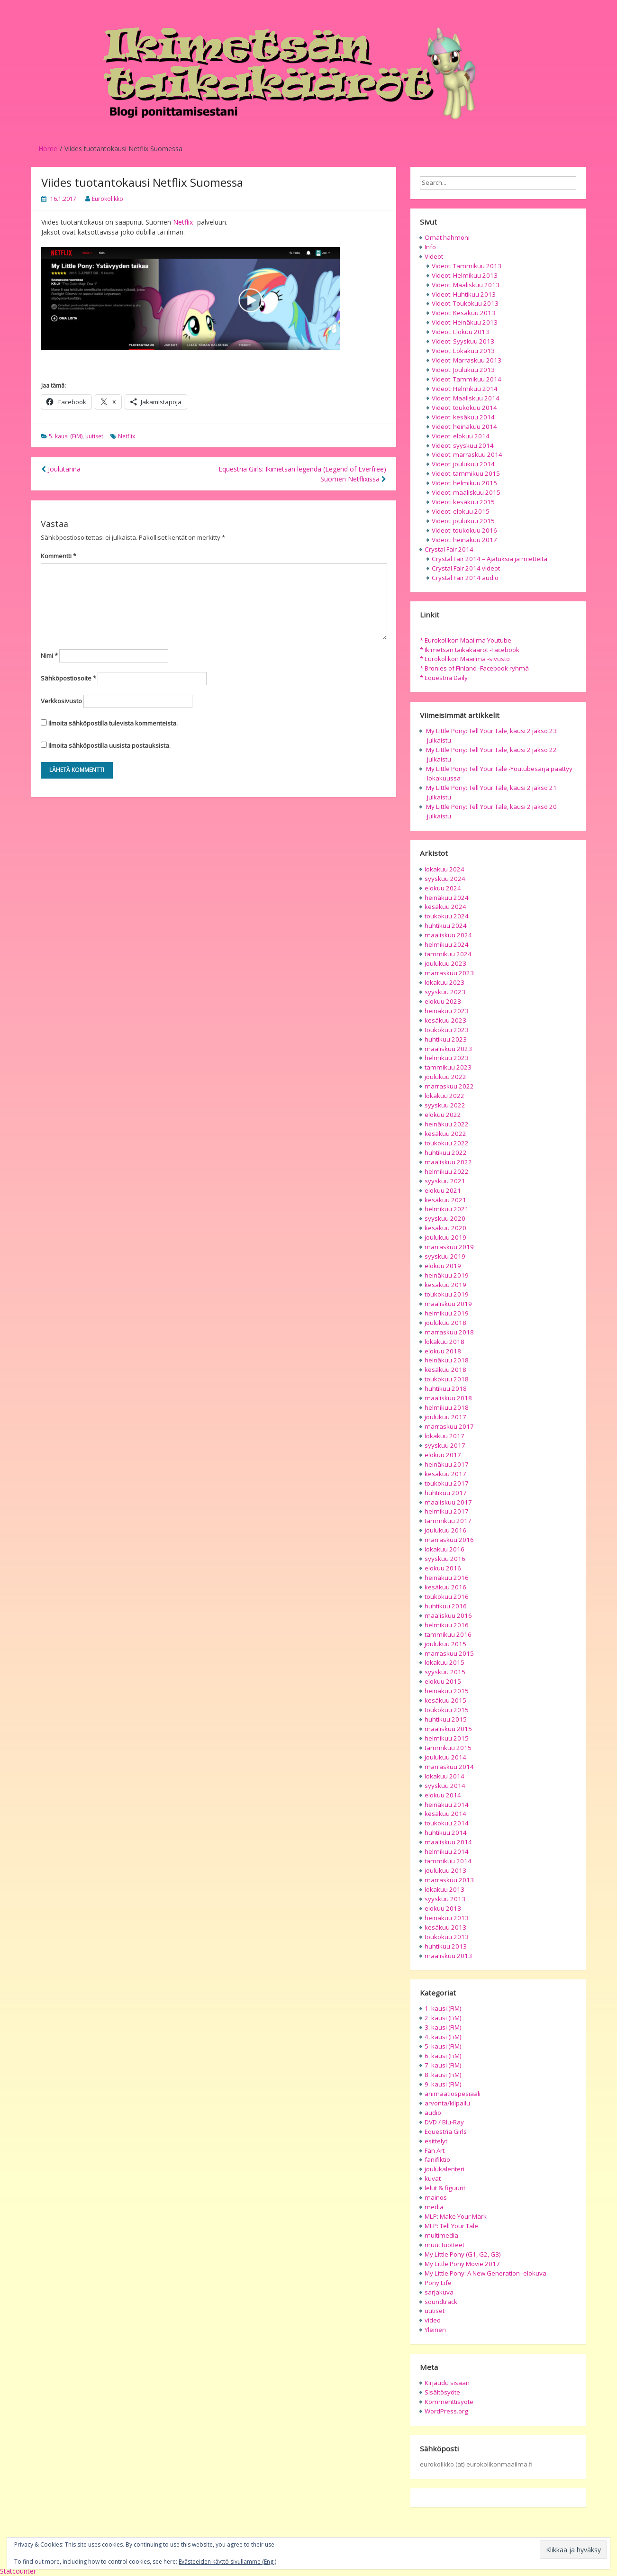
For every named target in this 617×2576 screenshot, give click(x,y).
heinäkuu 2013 (447, 1918)
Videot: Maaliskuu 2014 (465, 398)
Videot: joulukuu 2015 (463, 521)
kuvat (433, 2178)
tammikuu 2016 (448, 1634)
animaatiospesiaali (453, 2093)
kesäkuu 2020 (445, 1228)
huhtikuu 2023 (446, 1039)
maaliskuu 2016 (448, 1615)
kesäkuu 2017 (445, 1473)
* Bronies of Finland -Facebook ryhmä (474, 668)
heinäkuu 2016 (447, 1577)
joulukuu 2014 (445, 1757)
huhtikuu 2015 (446, 1719)
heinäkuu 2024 (447, 897)
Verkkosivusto (61, 701)
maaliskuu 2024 (448, 935)
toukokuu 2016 (447, 1596)
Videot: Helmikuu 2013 (465, 275)
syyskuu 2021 (445, 1181)
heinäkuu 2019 (447, 1275)
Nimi (49, 655)
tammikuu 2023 (448, 1067)
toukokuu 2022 (447, 1143)
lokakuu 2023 (444, 982)
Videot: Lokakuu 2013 (463, 350)
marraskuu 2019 (449, 1247)
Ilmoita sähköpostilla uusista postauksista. (109, 745)
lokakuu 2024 (444, 869)
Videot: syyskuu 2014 (463, 445)
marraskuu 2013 (449, 1880)
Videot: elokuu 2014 (461, 436)
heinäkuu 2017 (447, 1464)
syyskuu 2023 (445, 992)
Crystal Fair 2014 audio (465, 577)
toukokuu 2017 (447, 1483)
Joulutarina (61, 468)
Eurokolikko (107, 199)
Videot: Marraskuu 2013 (466, 360)
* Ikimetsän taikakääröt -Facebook (469, 649)
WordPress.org (446, 2411)
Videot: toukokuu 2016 (464, 530)
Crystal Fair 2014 (449, 549)
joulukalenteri (444, 2169)
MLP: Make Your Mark (456, 2216)
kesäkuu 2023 (445, 1020)
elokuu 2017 (443, 1455)
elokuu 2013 (443, 1908)
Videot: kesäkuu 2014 (463, 417)
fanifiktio (437, 2159)
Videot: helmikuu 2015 (464, 483)
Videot (434, 256)
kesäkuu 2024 (445, 906)
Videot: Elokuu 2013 (460, 331)
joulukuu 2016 (445, 1530)
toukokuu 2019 (447, 1294)
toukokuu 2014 (447, 1823)
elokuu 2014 (443, 1795)
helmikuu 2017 (447, 1511)
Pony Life (438, 2282)
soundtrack (441, 2301)
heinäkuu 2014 (447, 1804)
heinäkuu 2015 (447, 1691)
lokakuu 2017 (444, 1436)
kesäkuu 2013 (445, 1927)
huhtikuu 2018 (446, 1388)
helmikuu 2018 (447, 1407)
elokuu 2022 (443, 1114)
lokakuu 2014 (444, 1776)
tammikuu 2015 (448, 1747)
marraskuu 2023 (449, 973)
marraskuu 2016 (449, 1539)
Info (430, 247)
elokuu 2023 (443, 1001)
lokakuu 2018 (444, 1341)
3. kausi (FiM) (443, 2027)
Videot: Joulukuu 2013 (463, 369)
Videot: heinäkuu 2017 (464, 539)
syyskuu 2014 (445, 1785)
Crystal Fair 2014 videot (466, 568)
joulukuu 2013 (445, 1870)
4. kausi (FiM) (443, 2036)
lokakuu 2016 (444, 1549)
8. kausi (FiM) (443, 2074)
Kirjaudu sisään (447, 2382)
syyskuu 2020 (445, 1218)
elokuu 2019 (443, 1265)
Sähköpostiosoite (68, 678)
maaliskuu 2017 (448, 1502)
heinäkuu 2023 (447, 1011)
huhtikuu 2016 (446, 1606)
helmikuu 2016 (447, 1625)
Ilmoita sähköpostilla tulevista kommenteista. (113, 723)
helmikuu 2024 (447, 944)
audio (433, 2112)
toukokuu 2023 (447, 1029)
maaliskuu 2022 (448, 1162)
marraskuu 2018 (449, 1332)
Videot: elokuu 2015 (461, 511)
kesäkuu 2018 (445, 1369)
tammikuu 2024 (448, 954)
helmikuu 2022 (447, 1171)
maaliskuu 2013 (448, 1955)
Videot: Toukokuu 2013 (465, 303)
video (433, 2320)
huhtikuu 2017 (446, 1492)
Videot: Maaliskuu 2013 (465, 285)
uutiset (94, 436)
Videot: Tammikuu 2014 (466, 379)
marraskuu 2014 (449, 1766)
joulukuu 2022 (445, 1076)
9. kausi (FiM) (443, 2084)
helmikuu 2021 (447, 1209)
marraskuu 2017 (449, 1426)
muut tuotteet (444, 2244)
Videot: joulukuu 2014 (463, 464)
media (434, 2207)
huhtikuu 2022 (446, 1152)
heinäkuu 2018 (447, 1360)
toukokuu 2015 (447, 1709)
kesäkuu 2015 (445, 1700)
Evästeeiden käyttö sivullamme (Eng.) (227, 2562)
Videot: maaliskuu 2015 (466, 492)
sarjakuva (439, 2292)
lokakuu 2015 (444, 1662)
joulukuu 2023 (445, 963)
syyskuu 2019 (445, 1256)
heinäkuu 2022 (447, 1124)
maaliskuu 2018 (448, 1398)
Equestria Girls (446, 2131)
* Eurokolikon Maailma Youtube (465, 640)
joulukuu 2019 (445, 1237)
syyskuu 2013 (445, 1899)
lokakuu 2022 (444, 1095)
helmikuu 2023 (447, 1057)
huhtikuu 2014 (446, 1832)
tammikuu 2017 (448, 1520)
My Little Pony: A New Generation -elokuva (485, 2273)
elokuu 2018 (443, 1351)
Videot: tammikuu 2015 (466, 473)
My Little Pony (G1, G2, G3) (463, 2254)
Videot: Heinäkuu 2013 (465, 322)
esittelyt (436, 2141)
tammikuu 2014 (448, 1861)
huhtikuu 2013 (446, 1946)
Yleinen (435, 2329)
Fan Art (435, 2150)
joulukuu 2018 (445, 1322)
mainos (436, 2197)
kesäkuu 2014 (445, 1813)
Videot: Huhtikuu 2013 (464, 294)
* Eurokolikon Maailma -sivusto (465, 658)
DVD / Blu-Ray (444, 2122)
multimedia (441, 2235)
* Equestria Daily (444, 677)
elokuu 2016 (443, 1568)
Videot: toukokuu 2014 (464, 407)
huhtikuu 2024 (446, 925)
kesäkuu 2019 (445, 1284)
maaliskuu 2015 (448, 1728)
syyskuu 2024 (445, 878)
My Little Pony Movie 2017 (462, 2263)
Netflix (183, 222)
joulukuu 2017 (445, 1417)
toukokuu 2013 (447, 1936)
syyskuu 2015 (445, 1672)
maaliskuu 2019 (448, 1303)
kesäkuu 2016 (445, 1587)
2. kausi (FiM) (443, 2018)
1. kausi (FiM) (443, 2008)
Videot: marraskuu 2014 (467, 454)
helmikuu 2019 (447, 1313)
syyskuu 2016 (445, 1558)
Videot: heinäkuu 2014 (464, 426)
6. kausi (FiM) (443, 2055)
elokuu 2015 (443, 1681)
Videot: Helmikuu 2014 (465, 388)
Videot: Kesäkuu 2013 (463, 312)
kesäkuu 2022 (445, 1133)
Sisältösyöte (442, 2392)
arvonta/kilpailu (447, 2103)
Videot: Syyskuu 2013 (463, 341)
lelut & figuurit (445, 2188)
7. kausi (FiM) (443, 2065)
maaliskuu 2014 (448, 1842)
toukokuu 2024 (447, 916)
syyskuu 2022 (445, 1105)
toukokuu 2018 (447, 1379)
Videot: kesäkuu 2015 (463, 502)
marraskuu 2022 (449, 1086)
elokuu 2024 (443, 888)
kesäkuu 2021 (445, 1200)
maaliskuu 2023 (448, 1048)
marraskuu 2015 (449, 1653)
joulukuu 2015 (445, 1644)
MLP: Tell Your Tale (451, 2226)
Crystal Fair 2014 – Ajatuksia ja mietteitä (489, 558)
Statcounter (18, 2571)
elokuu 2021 (443, 1190)
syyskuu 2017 (445, 1445)
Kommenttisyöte (449, 2401)
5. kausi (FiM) (65, 436)
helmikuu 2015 (447, 1738)
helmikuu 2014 (447, 1851)
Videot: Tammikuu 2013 (466, 266)
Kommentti (58, 556)
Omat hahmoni (447, 237)
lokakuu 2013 (444, 1889)
